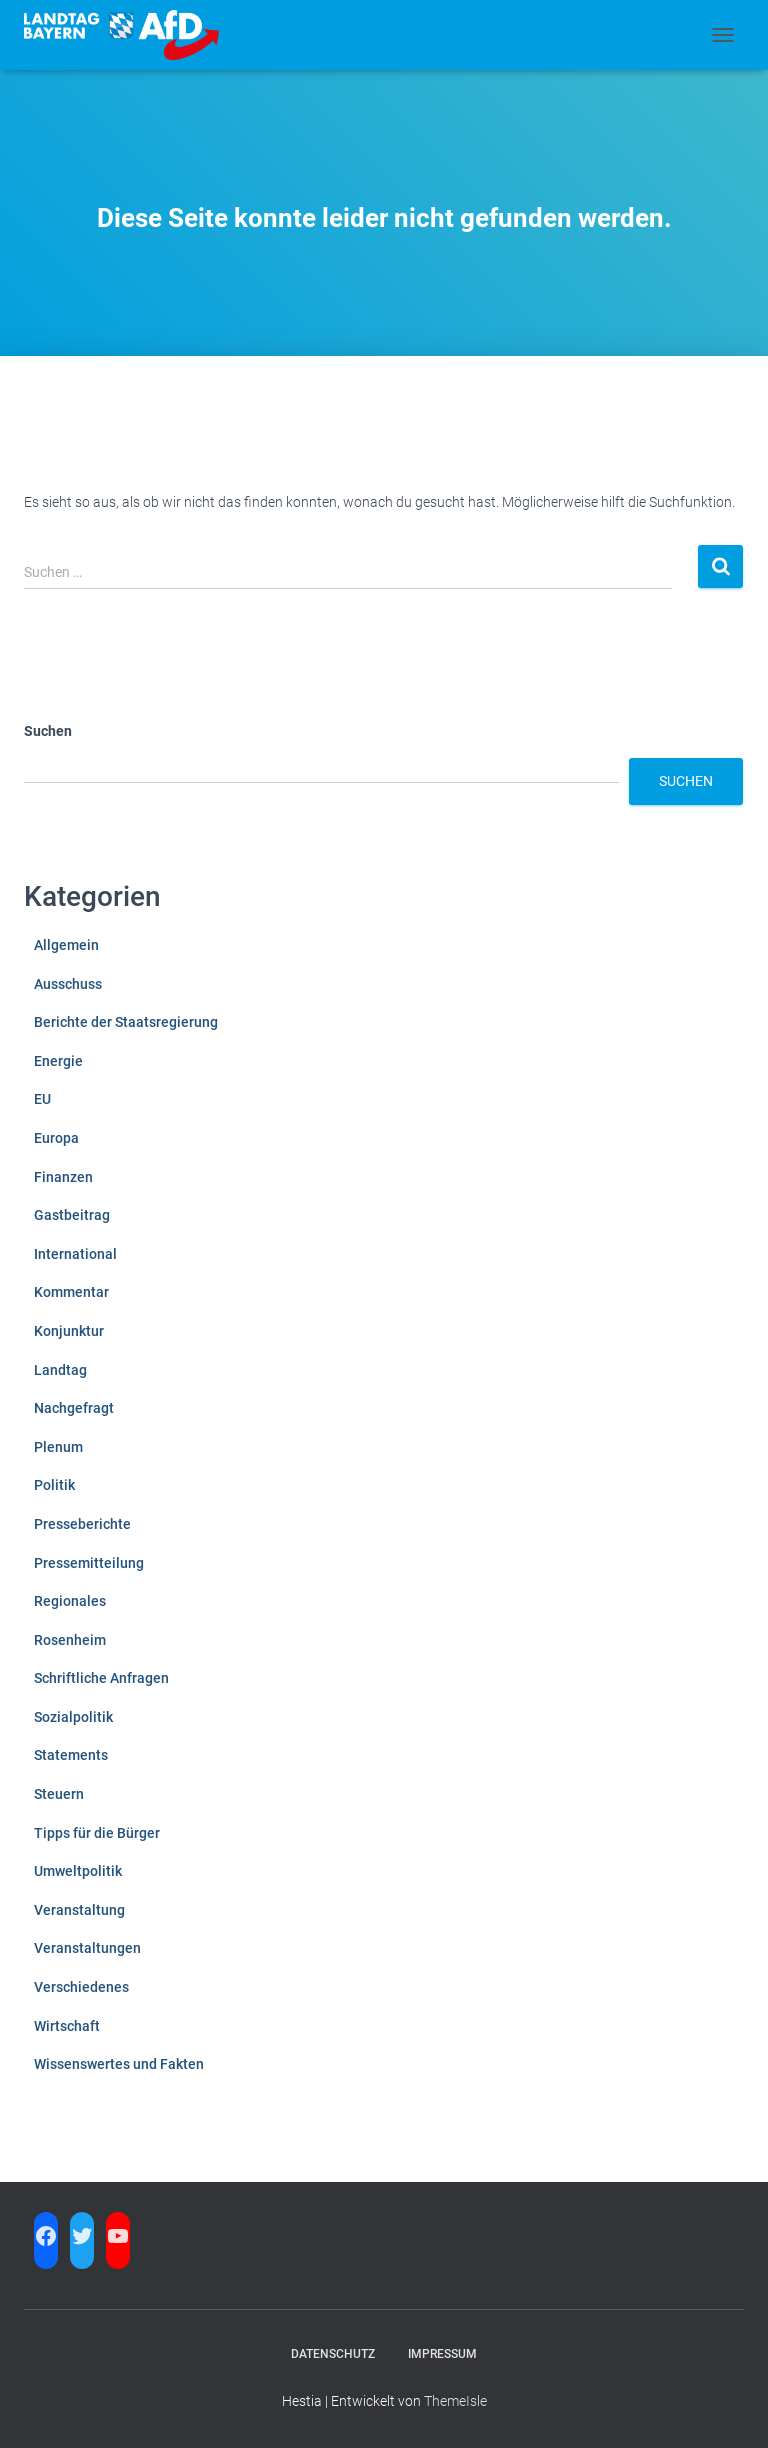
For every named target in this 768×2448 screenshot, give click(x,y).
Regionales (70, 1601)
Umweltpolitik (78, 1871)
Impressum (442, 2354)
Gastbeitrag (72, 1215)
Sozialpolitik (73, 1717)
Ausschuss (68, 984)
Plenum (58, 1447)
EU (42, 1099)
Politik (54, 1485)
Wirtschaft (67, 2026)
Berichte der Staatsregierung (126, 1022)
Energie (58, 1061)
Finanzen (63, 1177)
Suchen (48, 731)
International (75, 1254)
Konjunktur (69, 1331)
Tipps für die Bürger (97, 1833)
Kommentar (71, 1292)
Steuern (59, 1794)
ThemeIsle (455, 2401)
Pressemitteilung (89, 1563)
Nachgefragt (74, 1408)
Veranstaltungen (87, 1948)
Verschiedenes (81, 1987)
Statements (71, 1755)
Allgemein (66, 945)
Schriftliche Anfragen (101, 1678)
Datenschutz (333, 2354)
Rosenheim (70, 1640)
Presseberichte (82, 1524)
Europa (56, 1138)
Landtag (60, 1370)
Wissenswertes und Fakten (119, 2064)
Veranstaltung (79, 1910)
